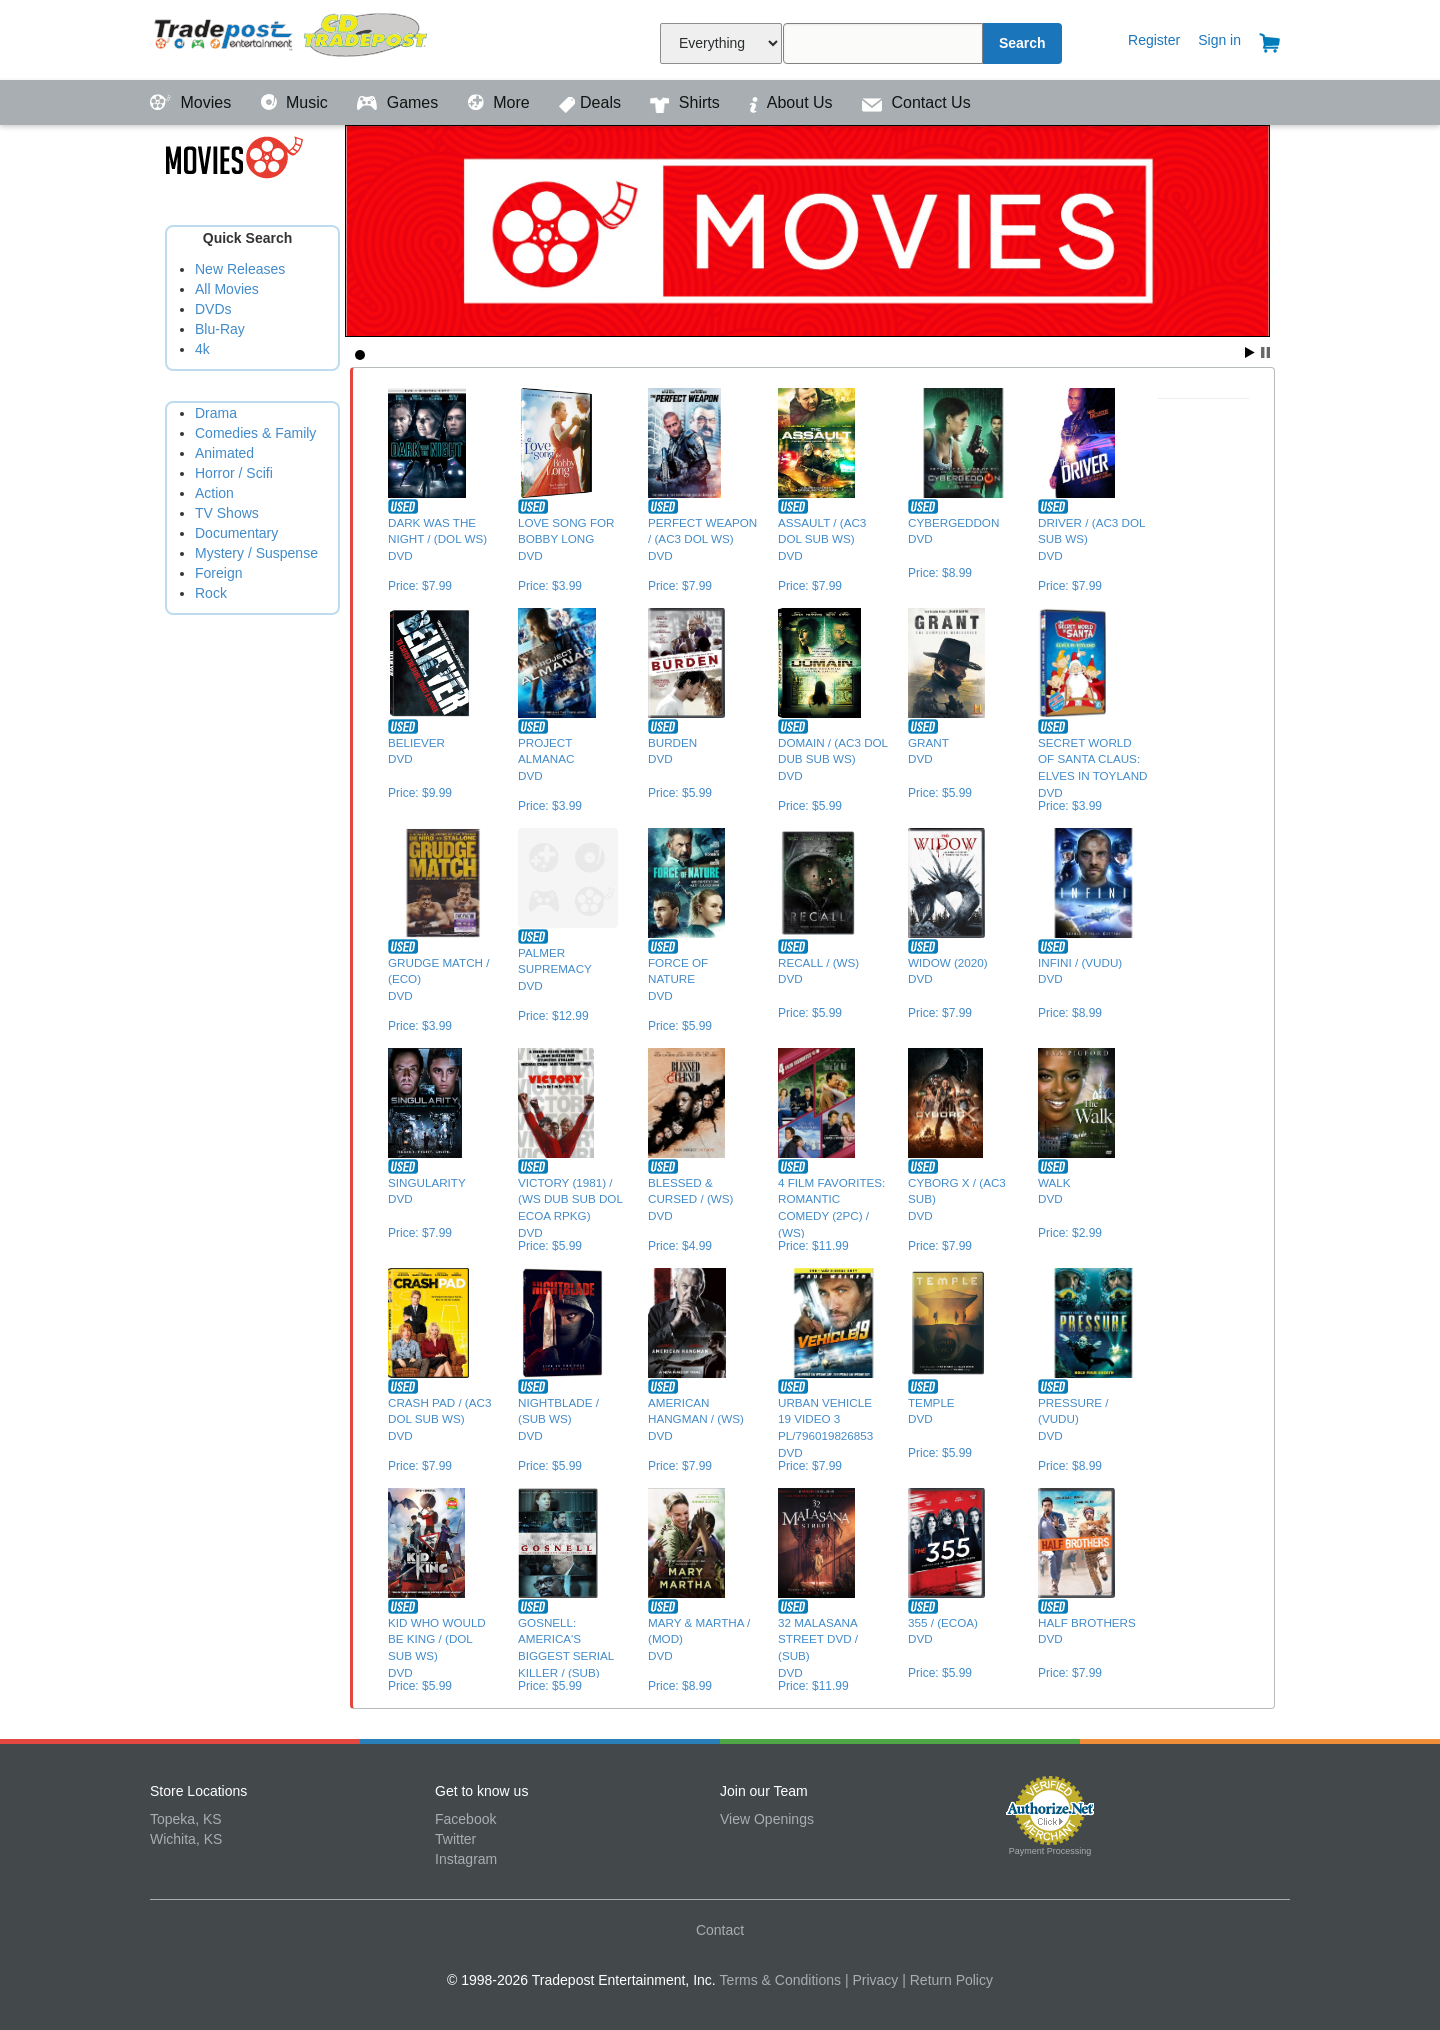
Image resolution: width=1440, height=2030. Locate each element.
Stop (1265, 352)
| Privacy (871, 1980)
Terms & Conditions (780, 1980)
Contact (720, 1930)
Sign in (1219, 40)
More (501, 102)
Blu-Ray (220, 329)
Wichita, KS (186, 1839)
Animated (224, 453)
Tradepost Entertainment (292, 37)
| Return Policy (947, 1980)
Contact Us (916, 102)
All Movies (227, 289)
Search (1022, 43)
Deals (592, 102)
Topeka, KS (186, 1819)
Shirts (687, 102)
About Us (793, 102)
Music (297, 102)
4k (202, 349)
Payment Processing (1050, 1851)
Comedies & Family (255, 433)
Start (1250, 352)
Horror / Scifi (234, 473)
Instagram (466, 1859)
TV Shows (227, 513)
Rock (211, 593)
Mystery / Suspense (256, 553)
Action (214, 493)
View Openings (767, 1819)
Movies (193, 102)
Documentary (236, 533)
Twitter (455, 1839)
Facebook (465, 1819)
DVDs (213, 309)
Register (1154, 40)
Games (399, 102)
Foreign (218, 573)
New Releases (240, 269)
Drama (216, 413)
